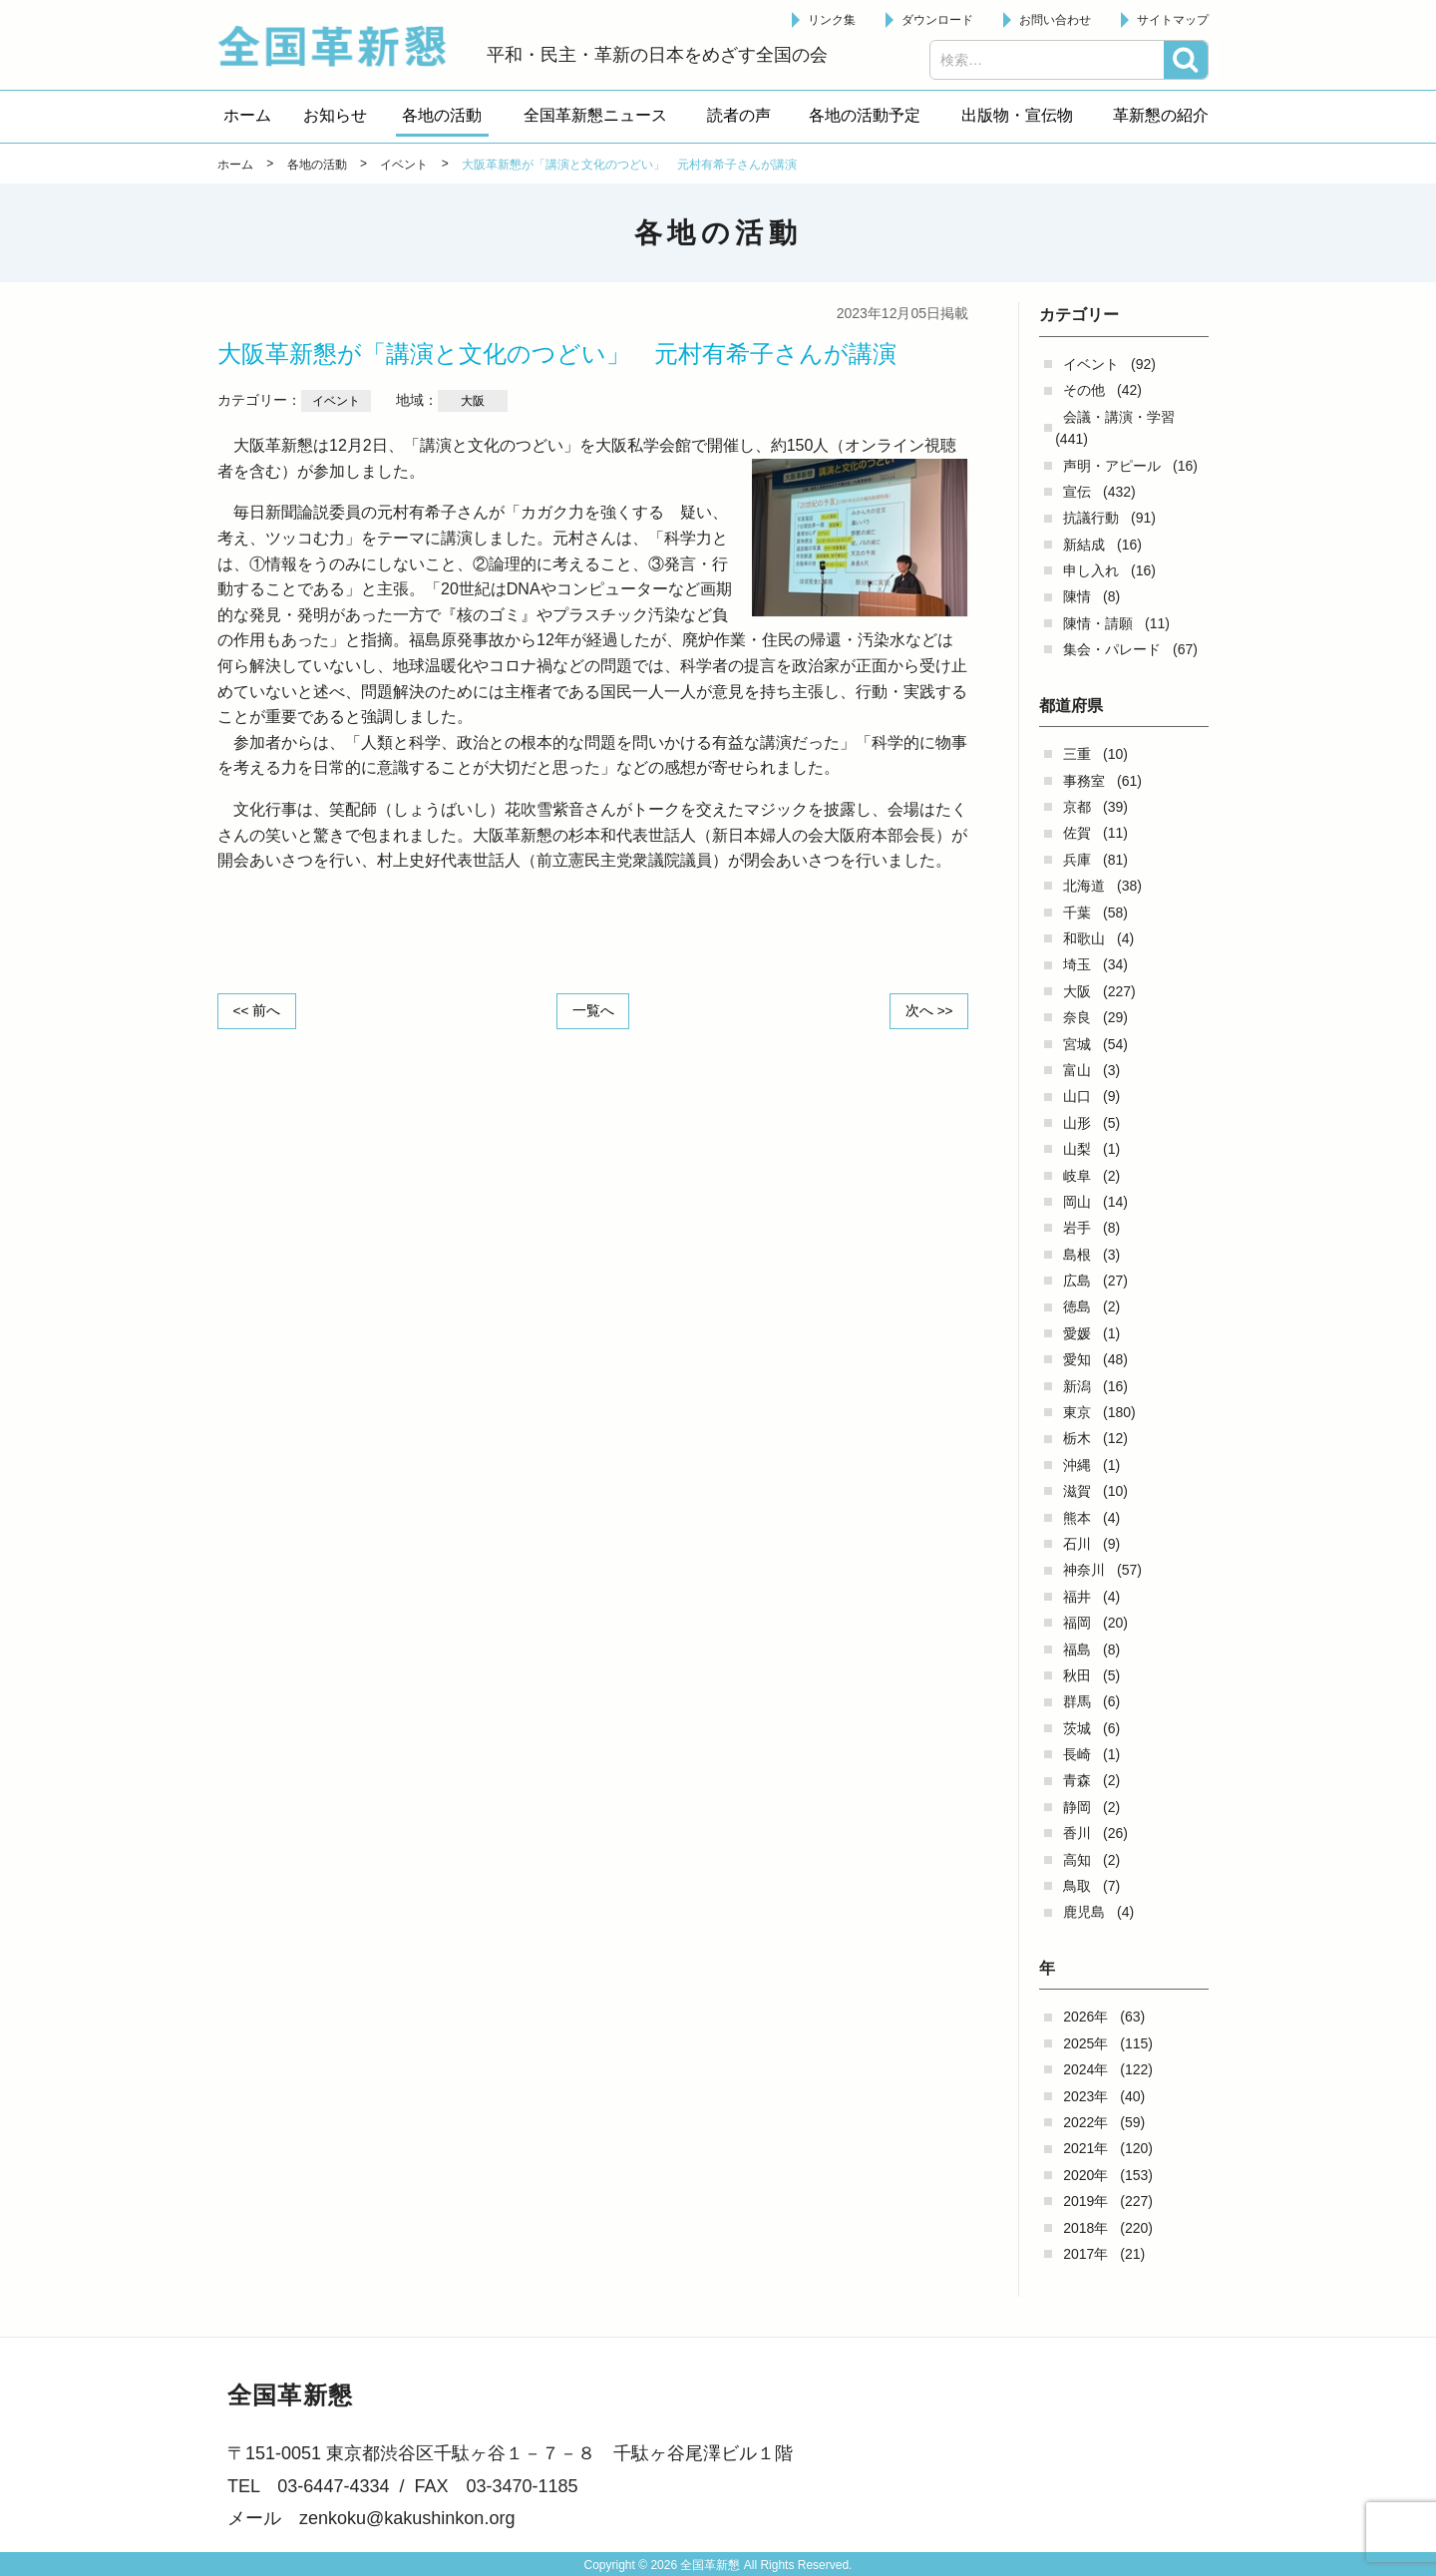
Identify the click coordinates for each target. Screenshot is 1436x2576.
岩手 (1077, 1228)
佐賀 (1077, 833)
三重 (1077, 754)
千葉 (1077, 912)
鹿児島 (1084, 1912)
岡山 (1077, 1202)
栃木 (1077, 1438)
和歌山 (1084, 938)
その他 (1084, 390)
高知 (1077, 1860)
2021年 (1085, 2148)
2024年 (1085, 2069)
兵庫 (1077, 860)
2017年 (1085, 2254)
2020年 (1085, 2175)
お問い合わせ (1055, 20)
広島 (1077, 1280)
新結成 (1084, 544)
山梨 (1077, 1149)
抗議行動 (1091, 518)
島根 (1077, 1255)
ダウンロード (937, 20)
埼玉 (1077, 964)
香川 (1077, 1833)
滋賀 (1077, 1491)
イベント (1091, 364)
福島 (1077, 1649)
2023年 (1085, 2096)
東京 (1077, 1412)
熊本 (1077, 1518)
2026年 (1085, 2016)
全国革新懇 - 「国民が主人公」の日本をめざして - (342, 46)
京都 (1077, 807)
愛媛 (1077, 1333)
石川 (1077, 1544)
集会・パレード (1112, 649)
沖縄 (1077, 1465)
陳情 (1077, 596)
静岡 (1077, 1807)
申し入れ (1091, 570)
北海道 (1084, 886)
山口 (1077, 1096)
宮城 (1077, 1044)
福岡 (1077, 1623)
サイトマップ (1173, 20)
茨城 (1077, 1728)
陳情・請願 (1098, 623)
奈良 (1077, 1017)
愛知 (1077, 1359)
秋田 (1077, 1675)
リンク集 (832, 20)
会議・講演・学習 (1119, 417)
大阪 (1077, 991)
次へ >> (927, 1010)
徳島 (1077, 1306)
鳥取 (1077, 1886)
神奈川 (1084, 1570)
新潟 (1077, 1386)
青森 (1077, 1780)
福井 (1077, 1597)
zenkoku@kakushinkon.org (407, 2518)
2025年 (1085, 2043)
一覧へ (593, 1010)
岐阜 (1077, 1176)
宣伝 (1077, 492)
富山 (1077, 1070)
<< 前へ (258, 1010)
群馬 (1077, 1701)
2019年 (1085, 2201)
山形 (1077, 1123)
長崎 (1077, 1754)
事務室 (1084, 781)
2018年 (1085, 2228)
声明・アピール (1112, 466)
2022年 (1085, 2122)
